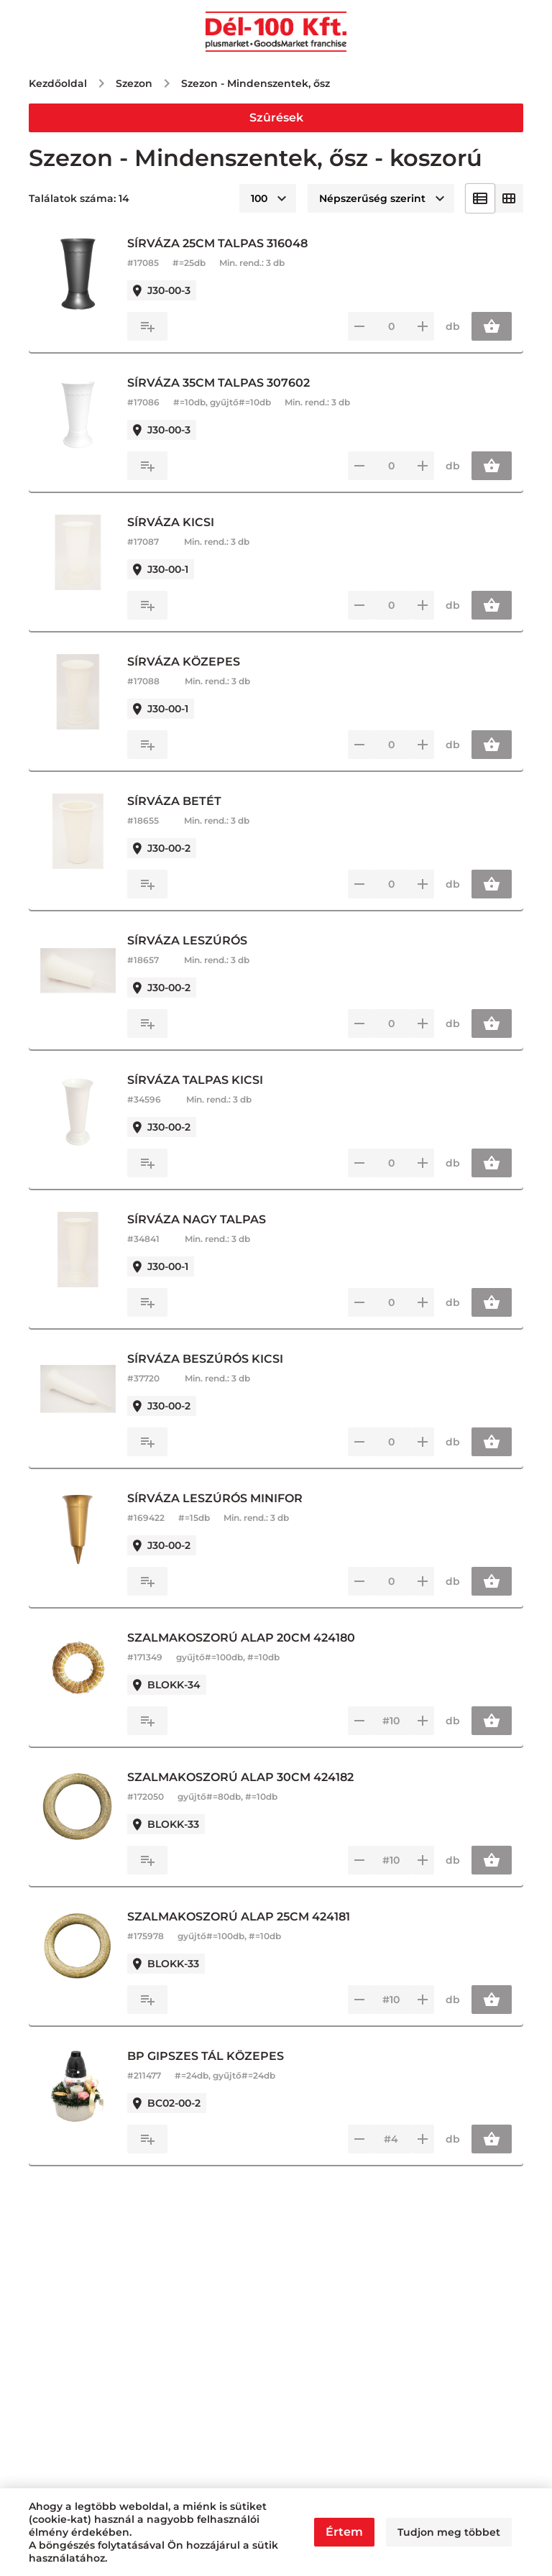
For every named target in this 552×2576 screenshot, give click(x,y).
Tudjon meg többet (448, 2532)
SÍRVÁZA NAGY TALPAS (207, 1219)
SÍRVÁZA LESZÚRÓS (198, 940)
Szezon (134, 83)
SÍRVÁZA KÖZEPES (194, 661)
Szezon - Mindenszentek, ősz (255, 83)
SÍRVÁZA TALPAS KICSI (206, 1080)
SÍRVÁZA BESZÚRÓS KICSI (216, 1359)
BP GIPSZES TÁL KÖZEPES (216, 2056)
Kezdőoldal (58, 83)
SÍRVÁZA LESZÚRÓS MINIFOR (225, 1498)
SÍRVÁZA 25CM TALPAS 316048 (228, 243)
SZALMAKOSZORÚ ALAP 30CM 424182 (251, 1777)
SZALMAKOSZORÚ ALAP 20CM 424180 (252, 1637)
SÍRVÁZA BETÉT (185, 801)
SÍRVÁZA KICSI (181, 522)
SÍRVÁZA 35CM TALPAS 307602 (229, 383)
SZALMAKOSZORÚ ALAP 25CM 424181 (249, 1916)
